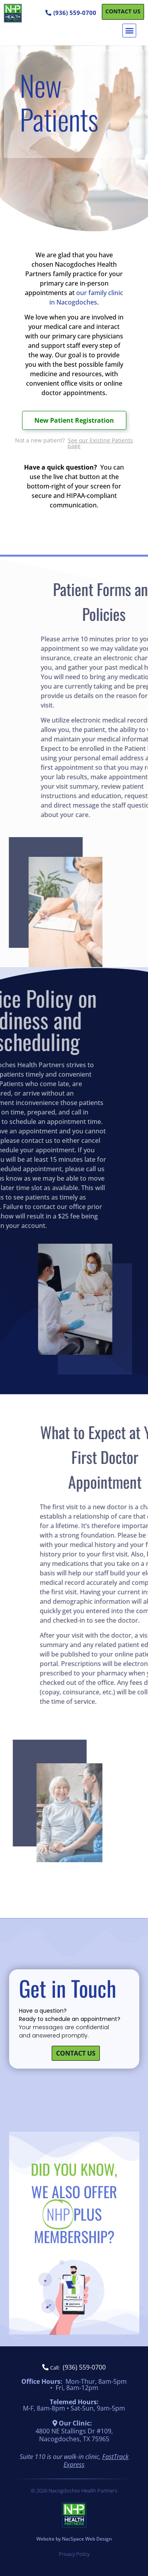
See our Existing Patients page (100, 442)
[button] (129, 30)
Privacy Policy (74, 2553)
